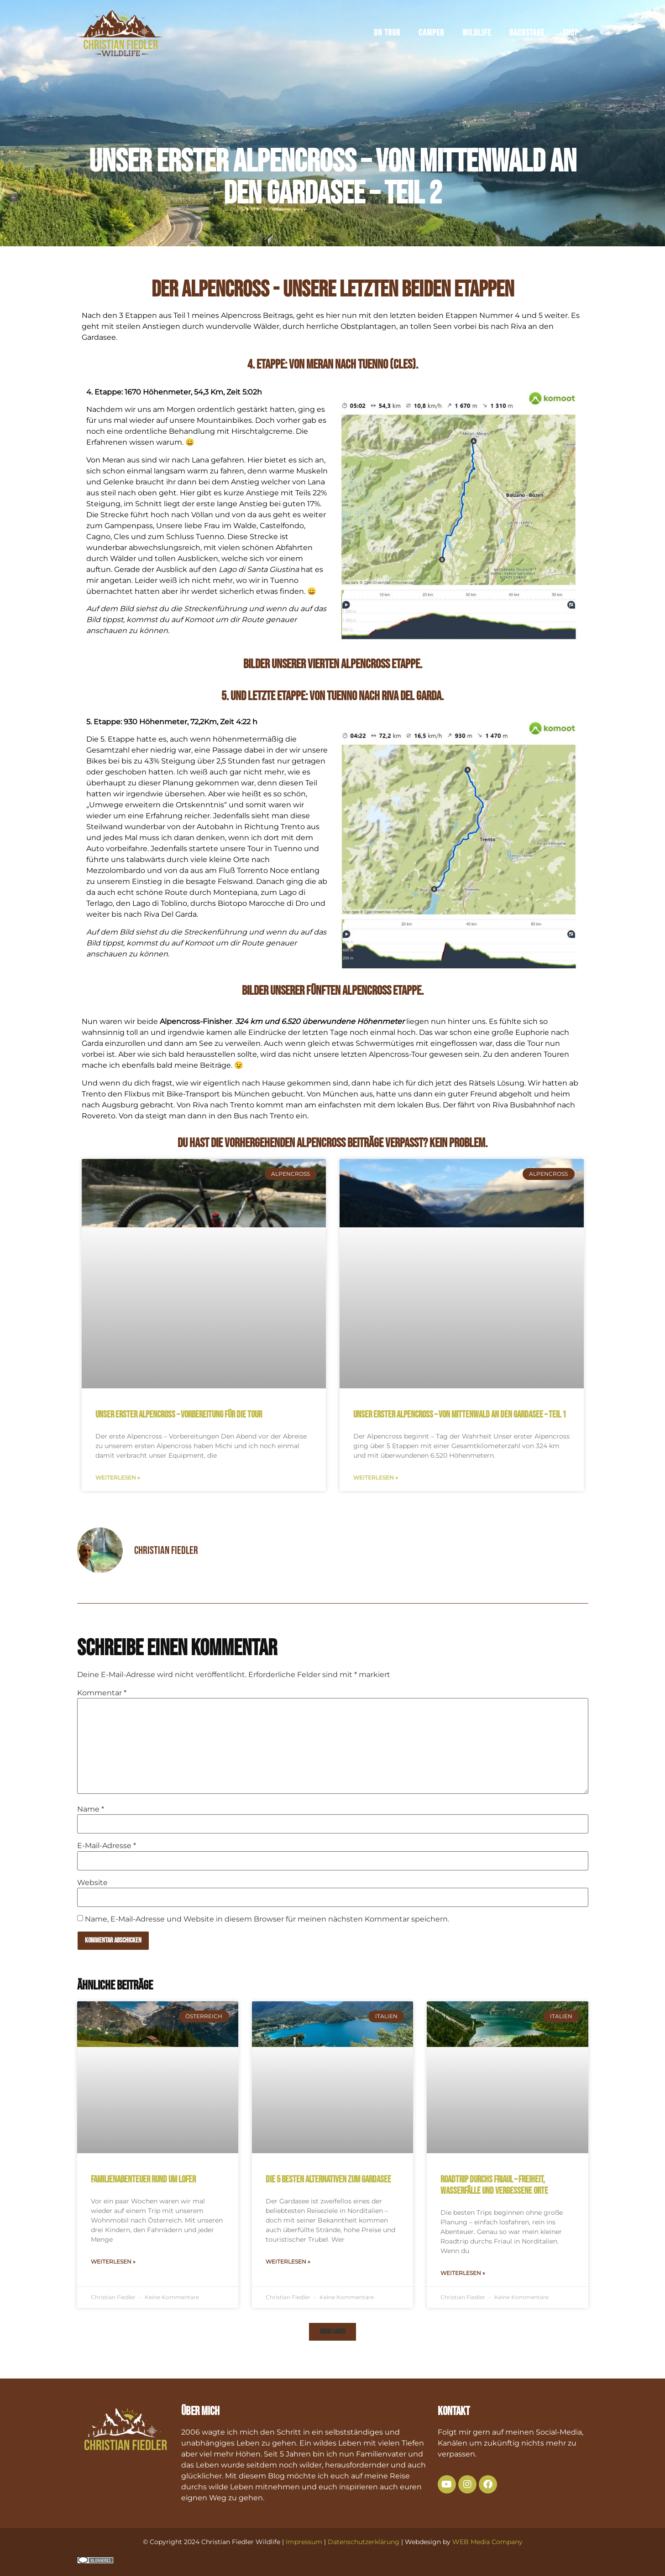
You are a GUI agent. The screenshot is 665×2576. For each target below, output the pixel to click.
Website (92, 1882)
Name (90, 1809)
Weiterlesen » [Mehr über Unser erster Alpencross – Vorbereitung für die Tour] (117, 1477)
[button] (332, 2332)
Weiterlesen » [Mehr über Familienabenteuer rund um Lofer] (113, 2261)
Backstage (527, 34)
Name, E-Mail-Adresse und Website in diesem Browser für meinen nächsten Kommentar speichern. (267, 1919)
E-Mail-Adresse (106, 1845)
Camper (431, 34)
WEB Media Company (487, 2542)
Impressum (304, 2542)
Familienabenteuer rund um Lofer (143, 2179)
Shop (571, 34)
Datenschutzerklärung (363, 2542)
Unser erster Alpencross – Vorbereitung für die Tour (178, 1414)
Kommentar (101, 1693)
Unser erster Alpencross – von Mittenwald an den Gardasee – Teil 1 (459, 1414)
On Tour (387, 34)
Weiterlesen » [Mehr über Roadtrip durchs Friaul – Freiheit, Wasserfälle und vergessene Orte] (462, 2273)
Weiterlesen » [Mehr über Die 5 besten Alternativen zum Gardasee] (288, 2261)
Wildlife (476, 34)
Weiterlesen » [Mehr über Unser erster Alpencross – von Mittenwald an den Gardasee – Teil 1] (375, 1477)
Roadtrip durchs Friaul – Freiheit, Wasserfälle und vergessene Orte (494, 2185)
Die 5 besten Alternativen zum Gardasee (328, 2179)
